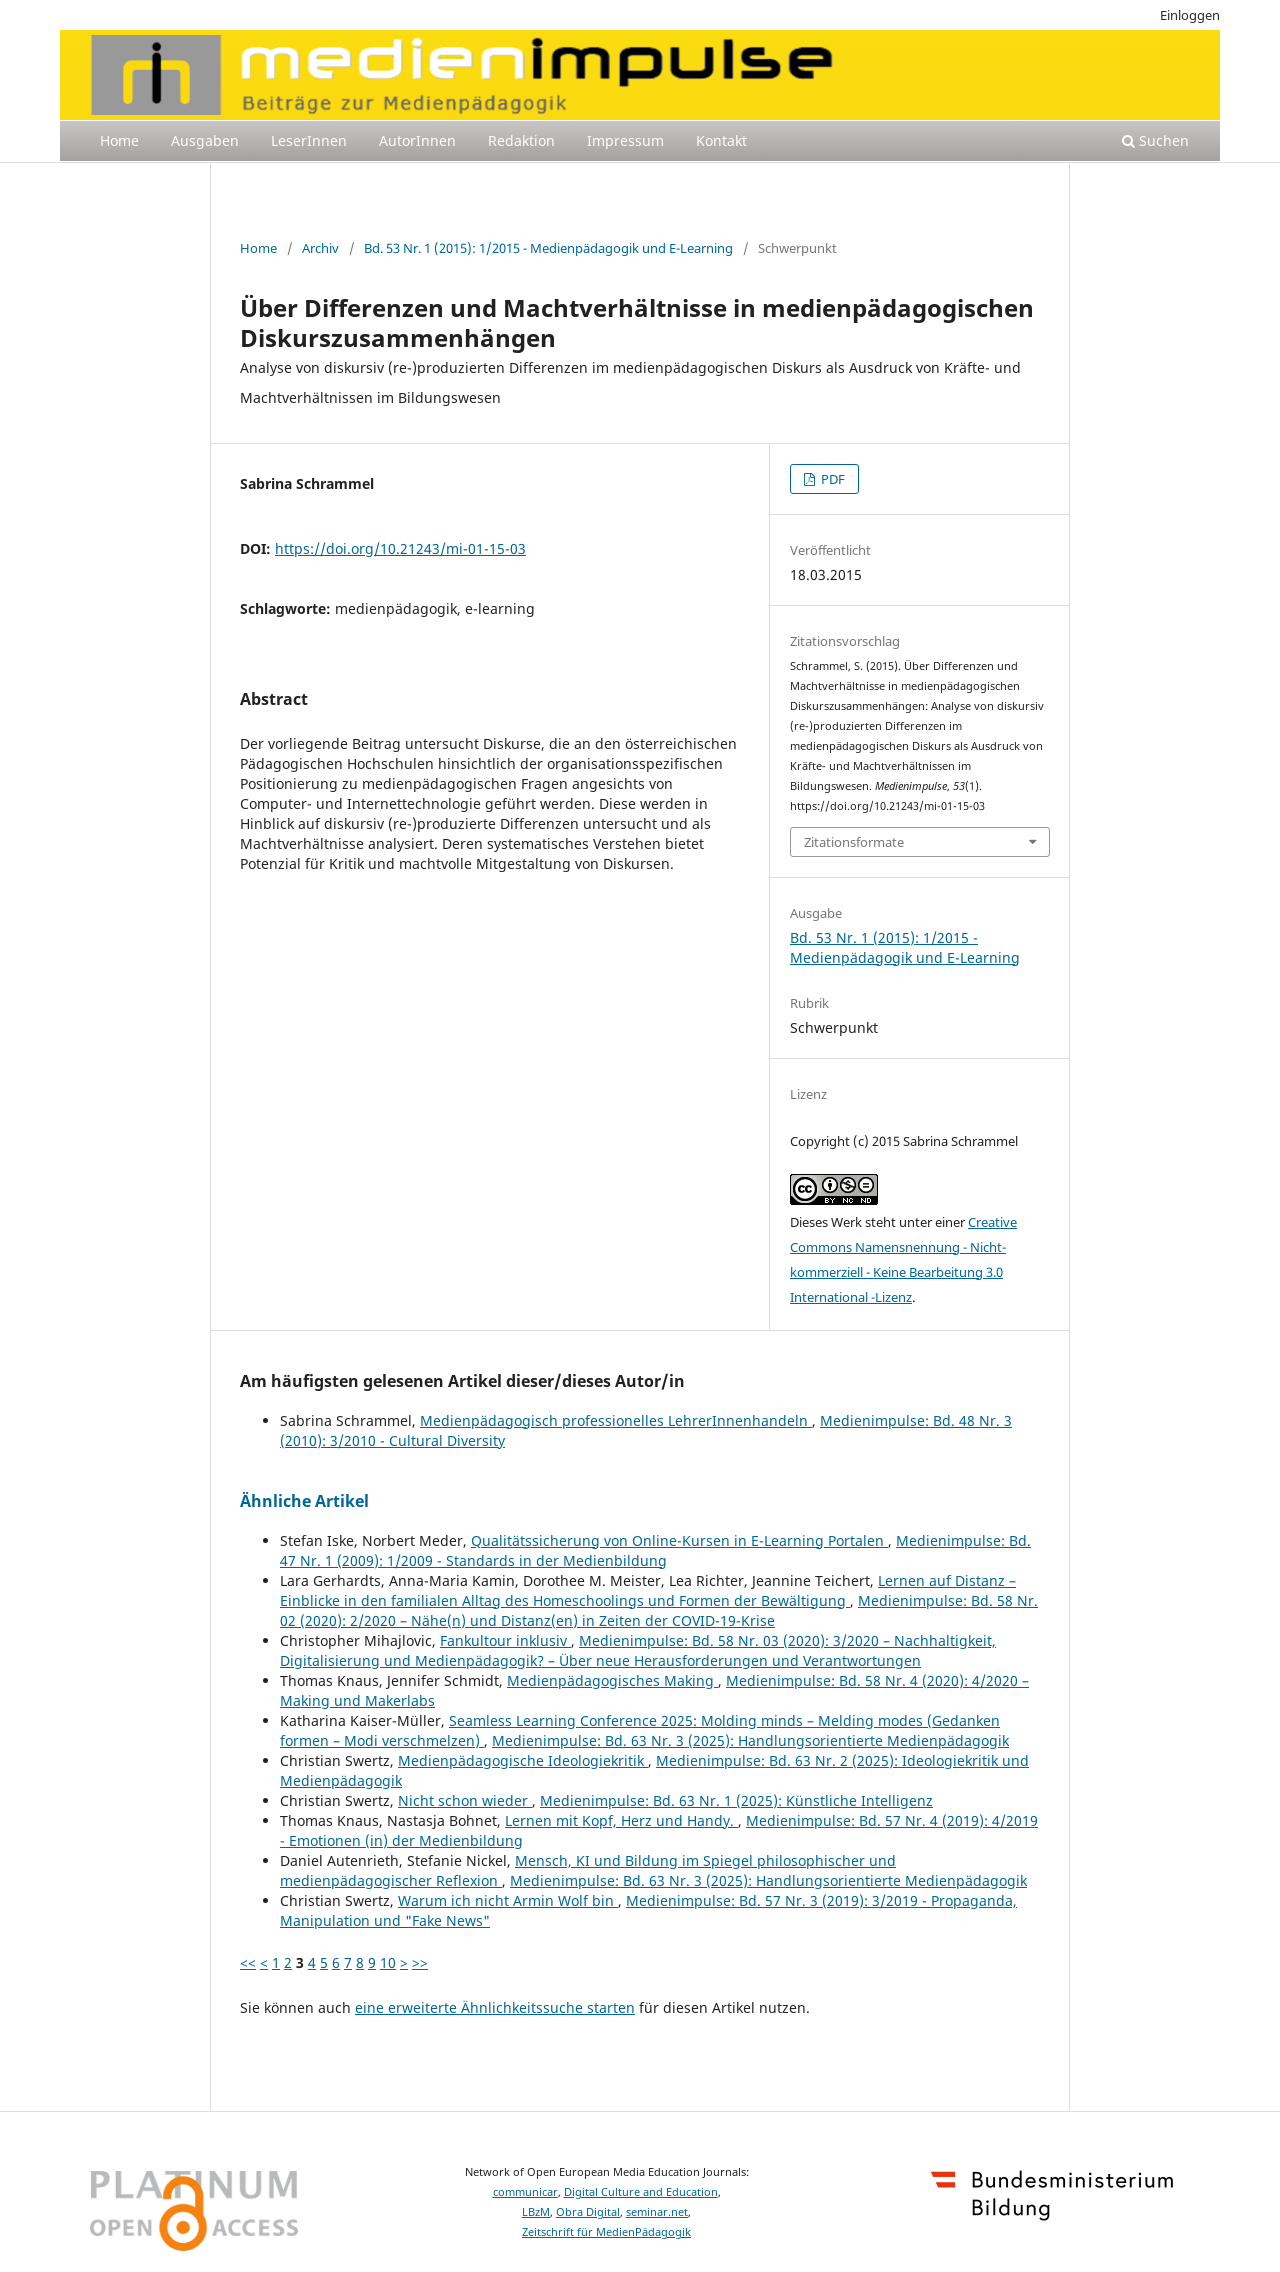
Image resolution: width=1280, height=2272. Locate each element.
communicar (525, 2192)
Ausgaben (205, 140)
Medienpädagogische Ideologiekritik (523, 1760)
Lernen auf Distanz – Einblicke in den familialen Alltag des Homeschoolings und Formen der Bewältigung (648, 1590)
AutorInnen (417, 140)
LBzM (536, 2212)
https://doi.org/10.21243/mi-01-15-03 (400, 548)
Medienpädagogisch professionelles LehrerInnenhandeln (616, 1420)
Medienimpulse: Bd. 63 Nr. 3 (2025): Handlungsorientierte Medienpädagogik (750, 1740)
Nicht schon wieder (465, 1800)
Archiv (320, 248)
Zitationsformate (854, 842)
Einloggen (1190, 15)
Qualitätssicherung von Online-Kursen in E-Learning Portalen (679, 1540)
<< (248, 1962)
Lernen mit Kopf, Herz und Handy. (621, 1820)
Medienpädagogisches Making (612, 1680)
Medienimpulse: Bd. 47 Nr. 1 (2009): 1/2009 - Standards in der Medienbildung (655, 1550)
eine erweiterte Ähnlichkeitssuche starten (495, 2007)
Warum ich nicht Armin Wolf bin (508, 1900)
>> (420, 1962)
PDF (831, 479)
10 (388, 1962)
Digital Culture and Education (641, 2192)
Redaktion (521, 140)
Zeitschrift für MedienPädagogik (606, 2232)
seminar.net (657, 2212)
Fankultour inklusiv (505, 1640)
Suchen (1155, 140)
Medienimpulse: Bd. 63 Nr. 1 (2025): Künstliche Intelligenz (736, 1800)
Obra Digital (588, 2212)
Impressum (625, 140)
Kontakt (721, 140)
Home (119, 140)
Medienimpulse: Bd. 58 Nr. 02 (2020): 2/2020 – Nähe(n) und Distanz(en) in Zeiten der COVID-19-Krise (659, 1610)
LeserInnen (309, 140)
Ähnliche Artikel (304, 1501)
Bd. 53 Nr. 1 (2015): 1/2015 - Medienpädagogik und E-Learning (548, 248)
